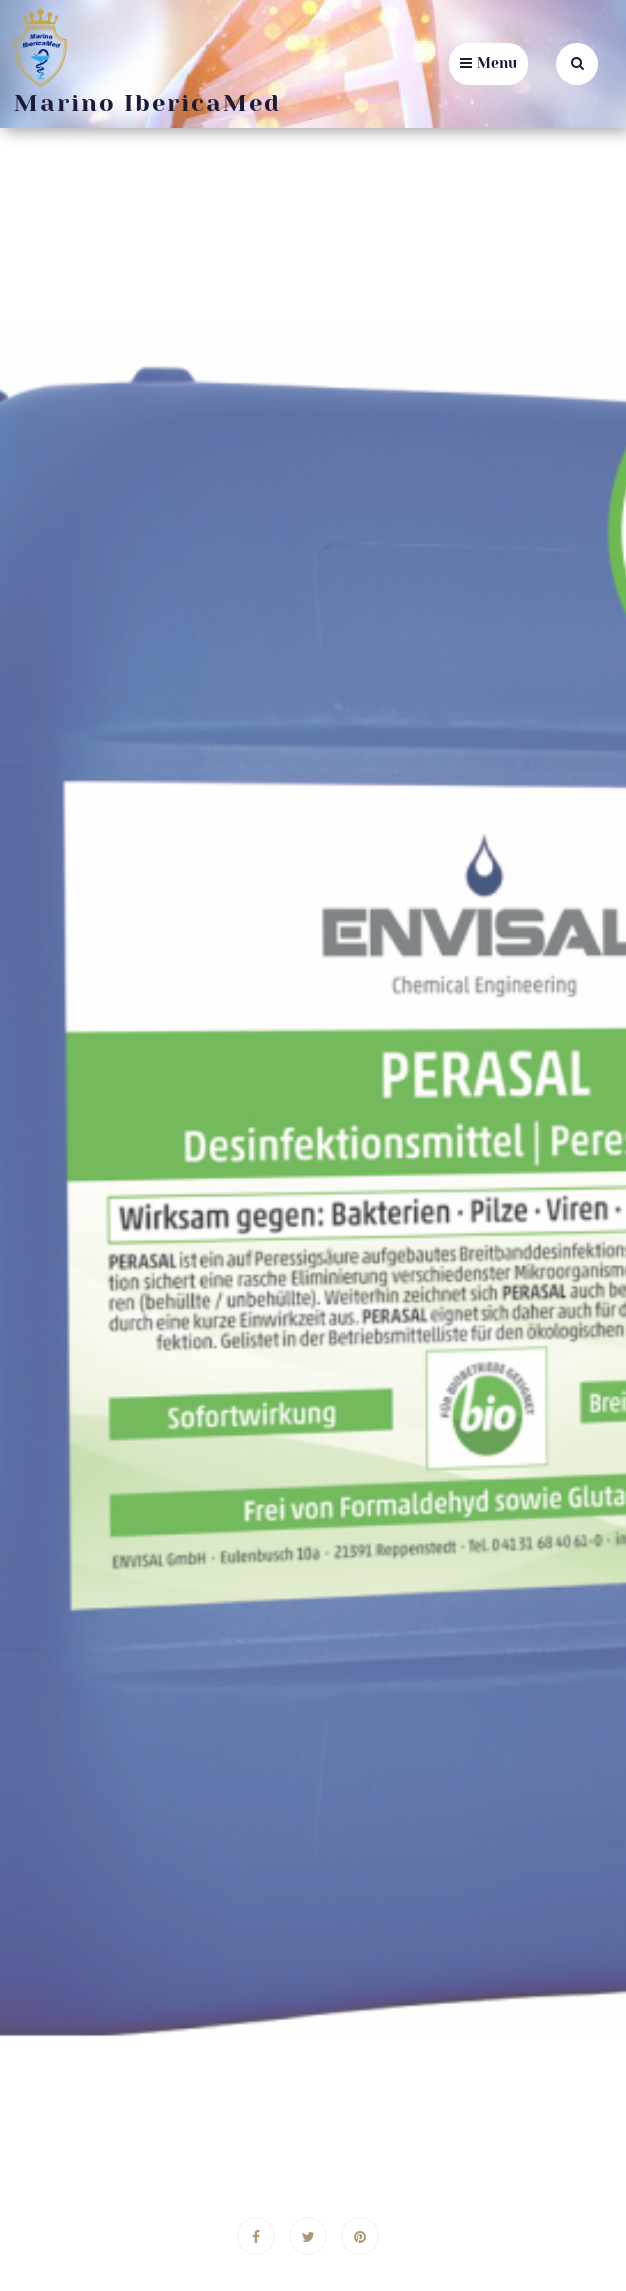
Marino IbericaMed (147, 103)
